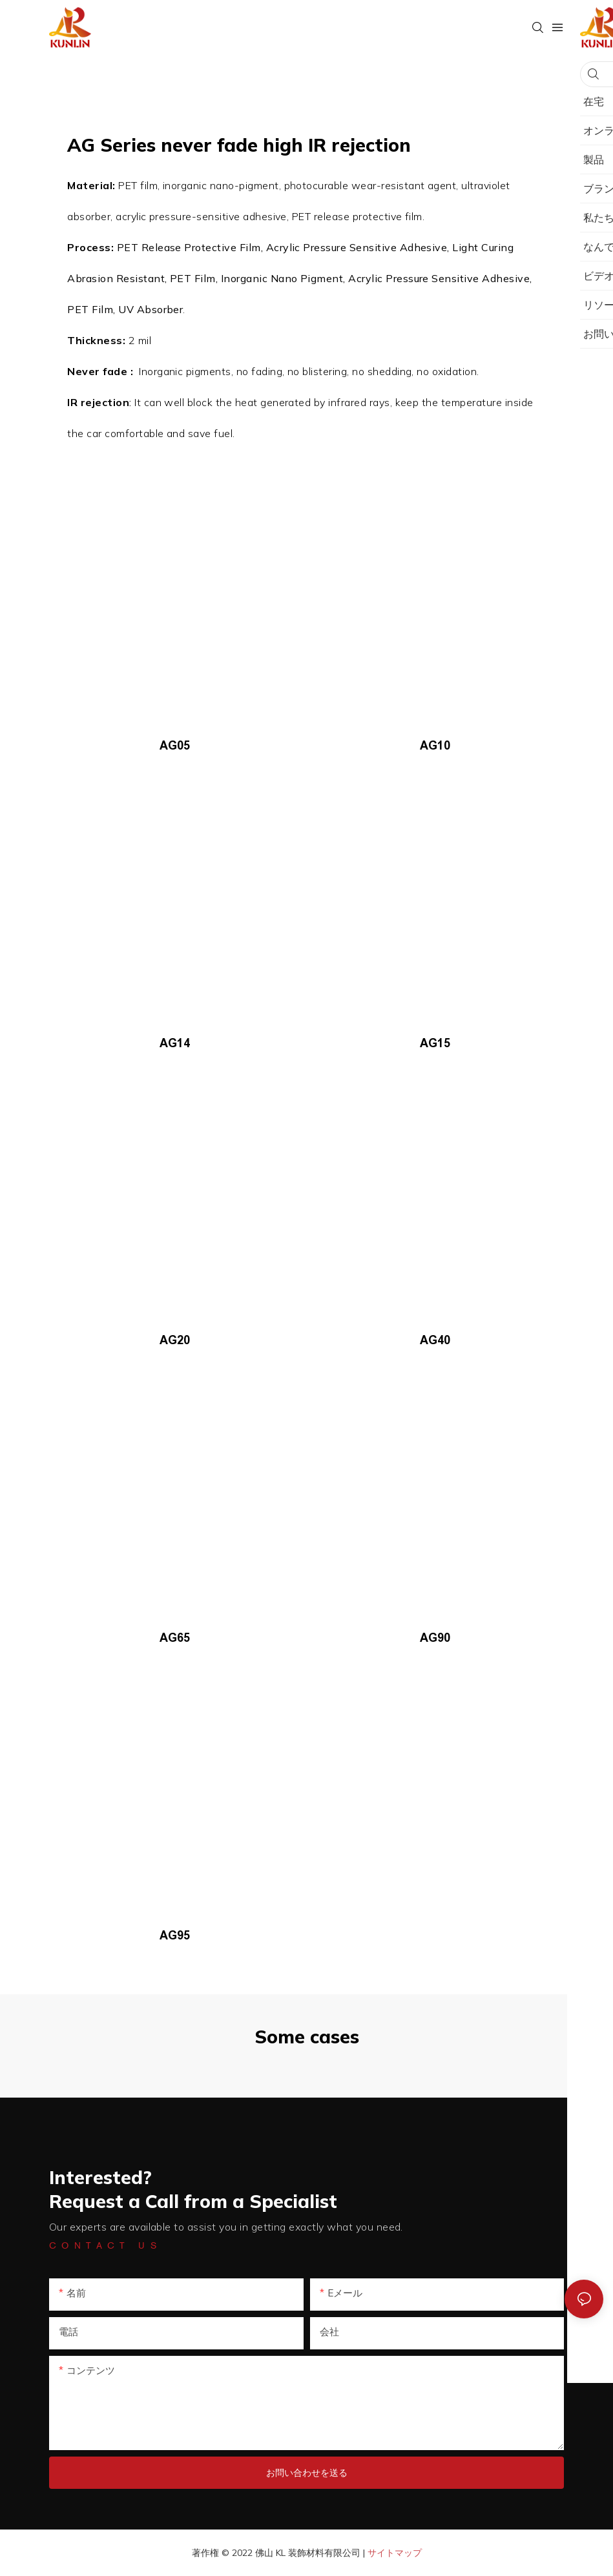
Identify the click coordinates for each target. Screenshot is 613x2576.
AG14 (175, 1043)
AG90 (435, 1637)
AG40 (435, 1340)
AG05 (175, 745)
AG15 (435, 1043)
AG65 (175, 1637)
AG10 (435, 745)
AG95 (175, 1935)
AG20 (175, 1340)
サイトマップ (395, 2553)
